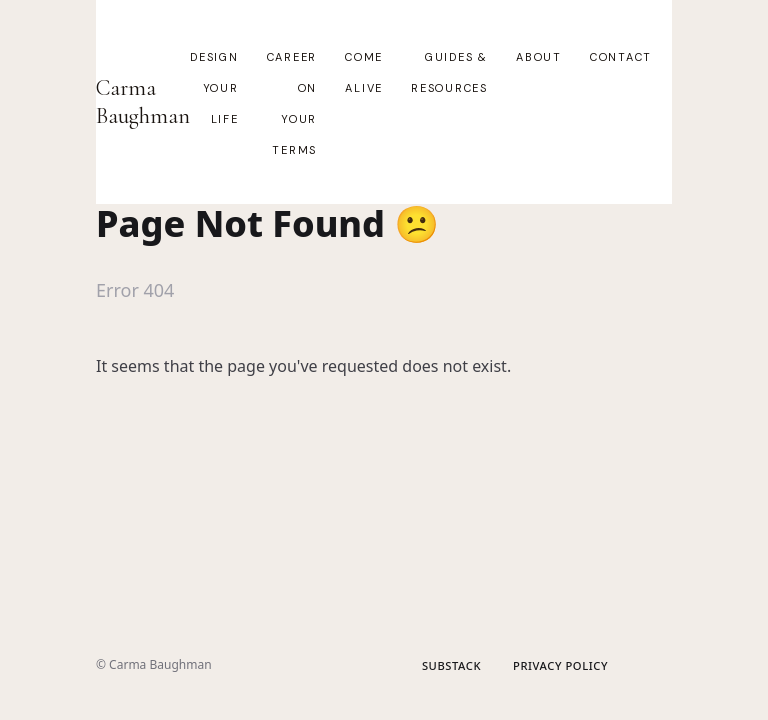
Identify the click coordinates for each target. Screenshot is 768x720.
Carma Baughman (143, 102)
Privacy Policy (560, 665)
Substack (451, 665)
